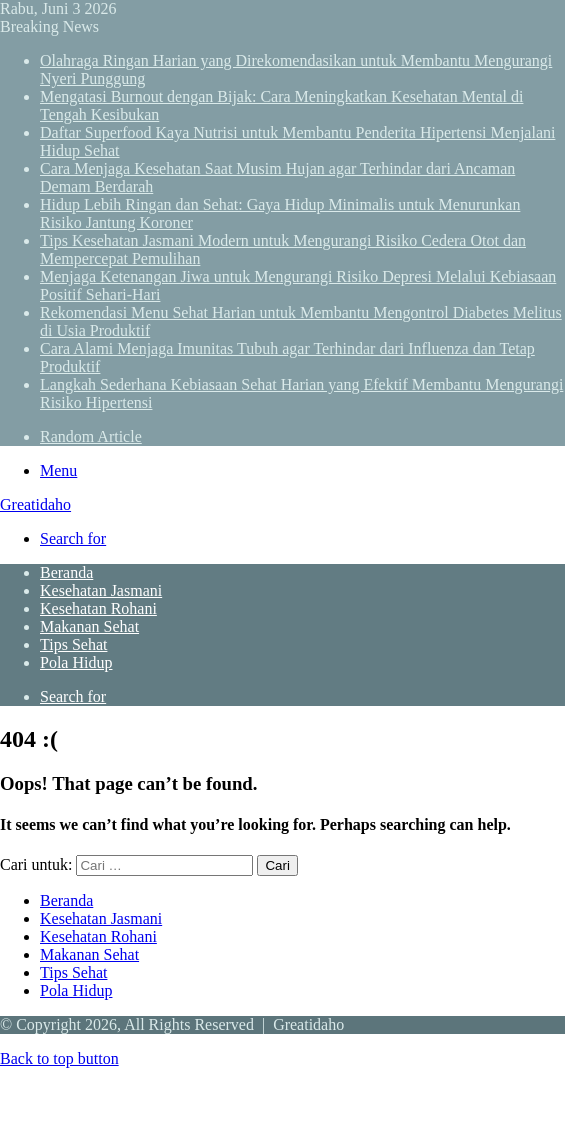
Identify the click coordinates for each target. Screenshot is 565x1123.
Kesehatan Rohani (98, 608)
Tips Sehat (73, 644)
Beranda (66, 572)
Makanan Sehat (89, 626)
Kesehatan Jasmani (101, 590)
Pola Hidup (76, 662)
